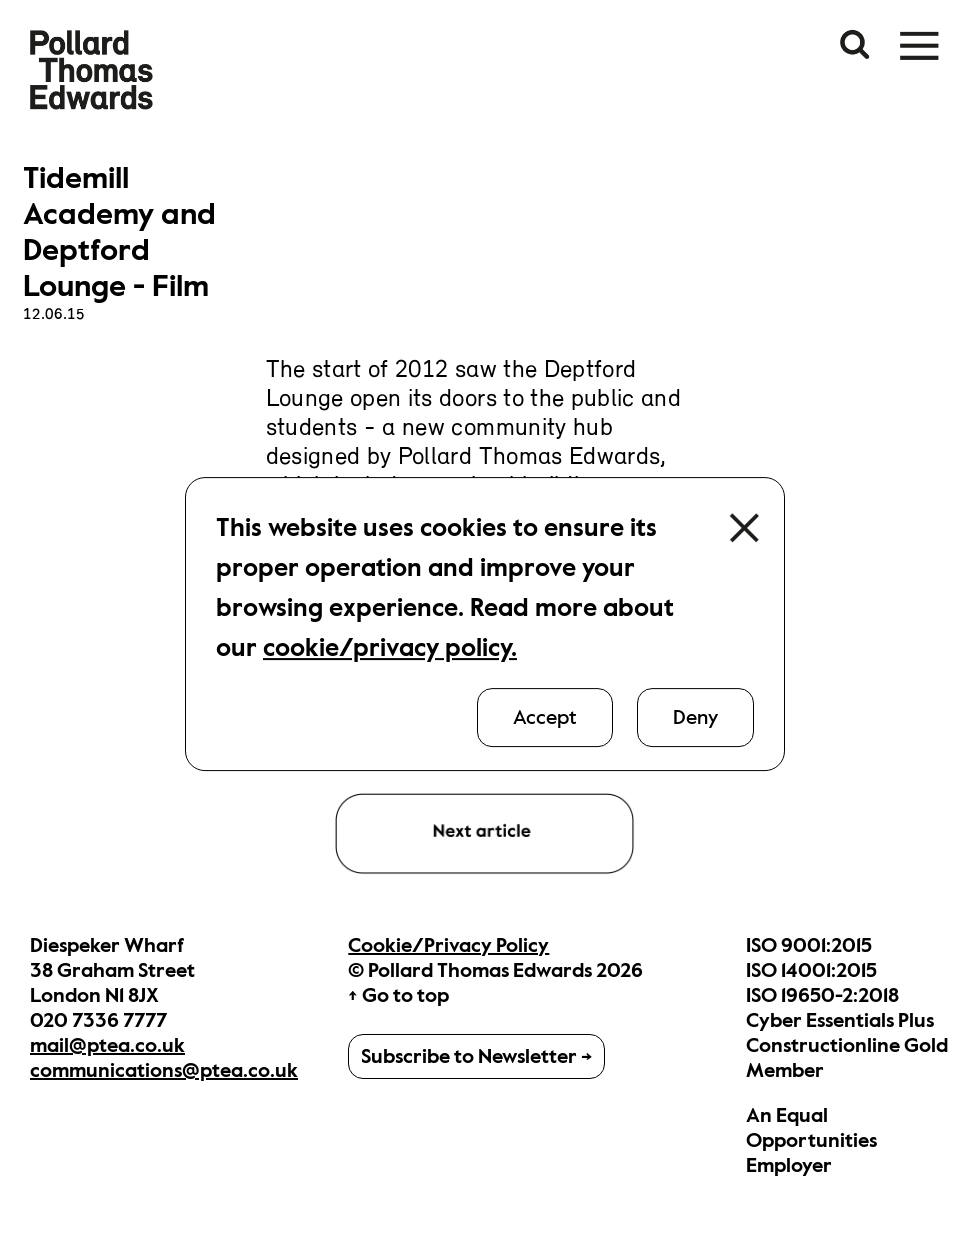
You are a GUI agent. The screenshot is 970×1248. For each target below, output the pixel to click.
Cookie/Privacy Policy (448, 945)
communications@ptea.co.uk (164, 1070)
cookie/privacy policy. (390, 647)
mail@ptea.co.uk (107, 1045)
